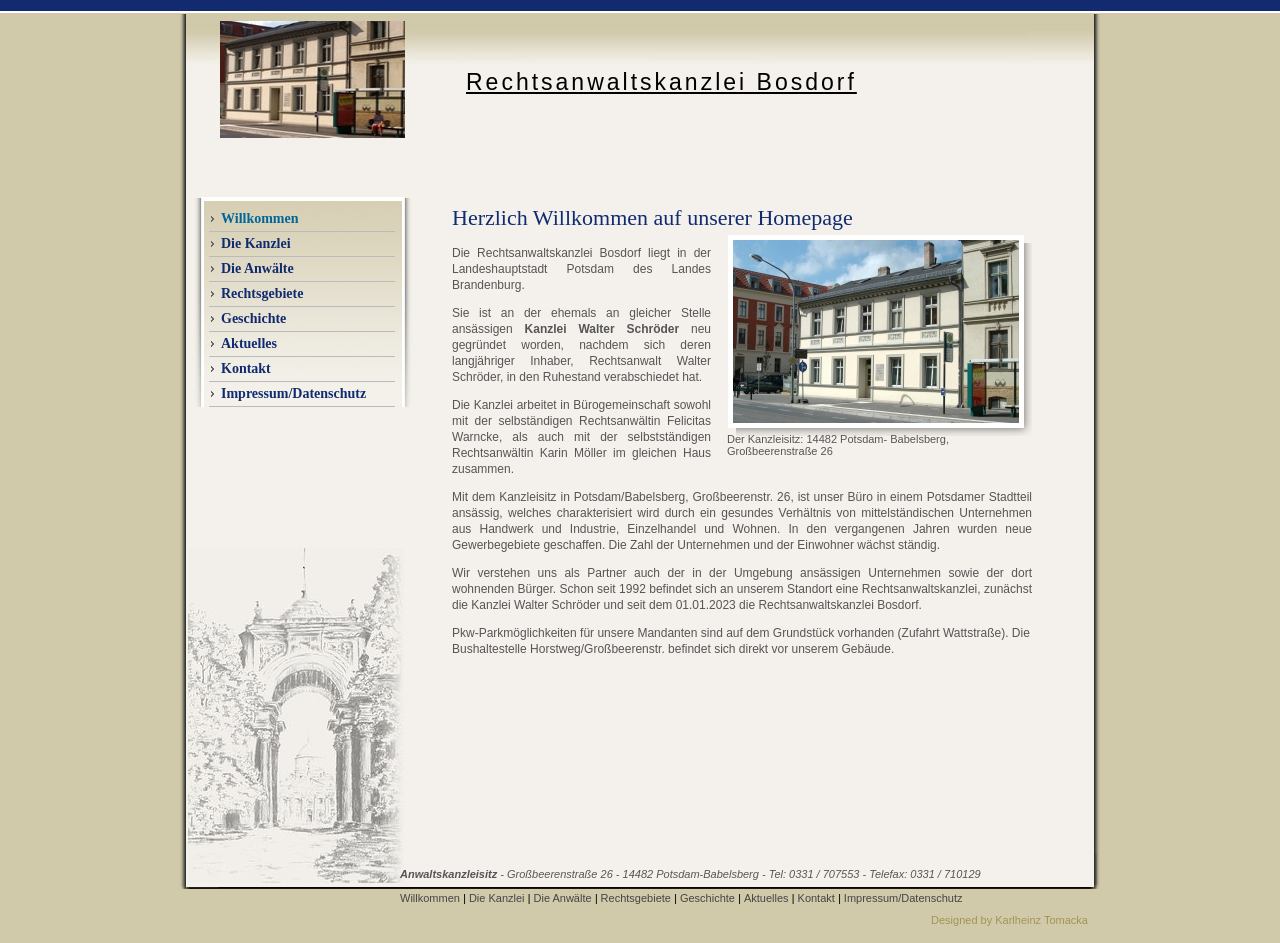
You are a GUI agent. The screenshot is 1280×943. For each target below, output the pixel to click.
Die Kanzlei (497, 898)
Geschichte (253, 318)
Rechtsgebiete (262, 293)
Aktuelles (766, 898)
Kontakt (246, 368)
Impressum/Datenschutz (293, 393)
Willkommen (430, 898)
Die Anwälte (563, 898)
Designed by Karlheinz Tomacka (1009, 920)
